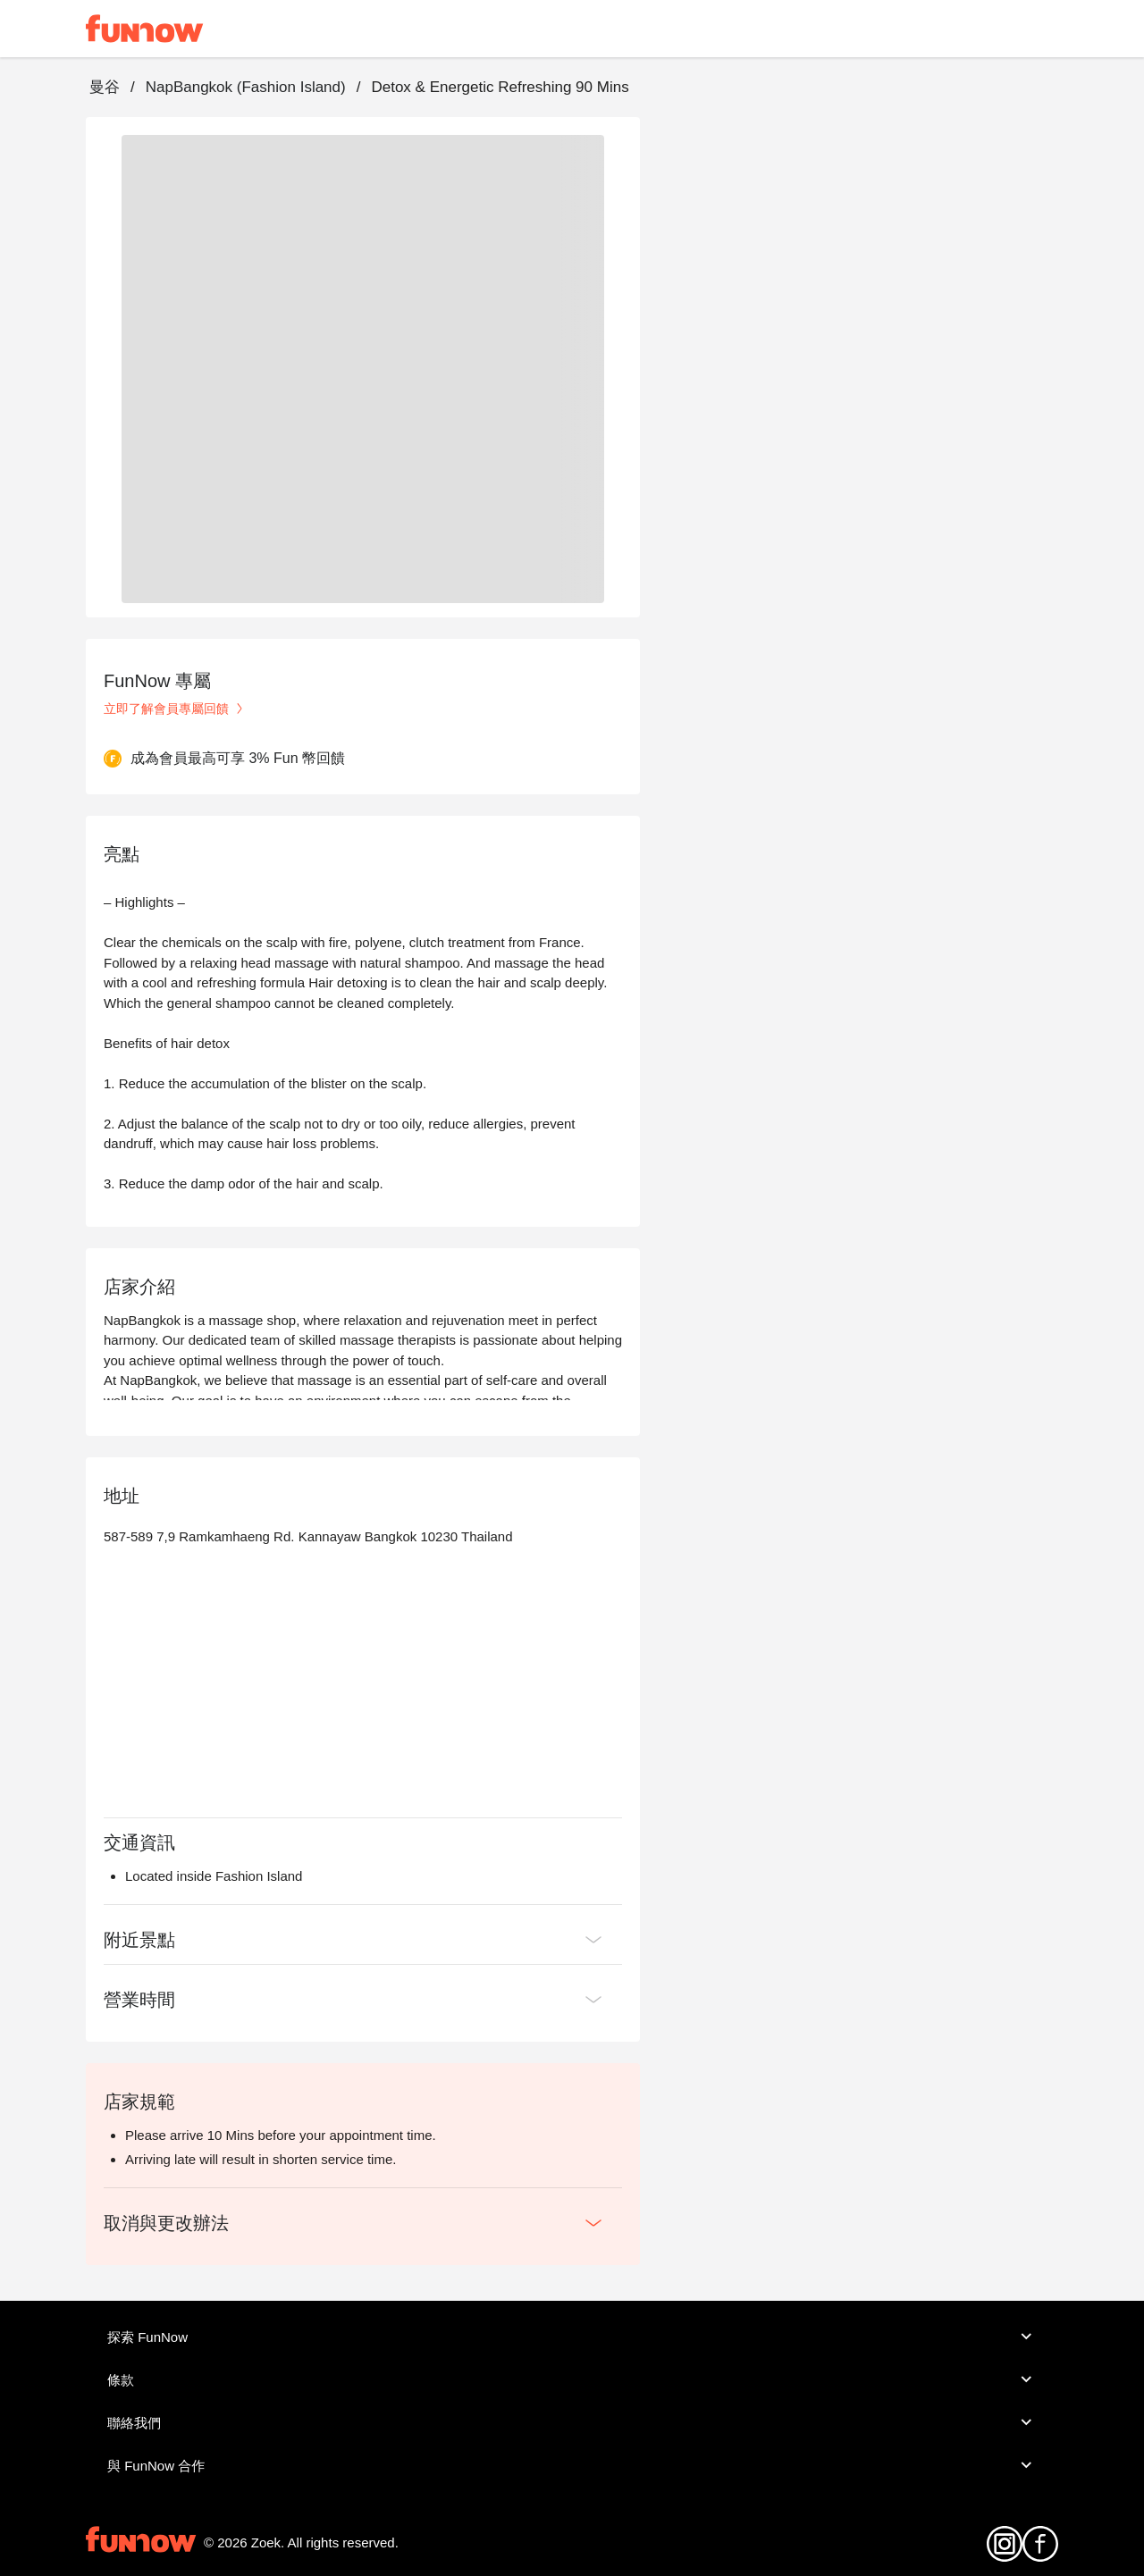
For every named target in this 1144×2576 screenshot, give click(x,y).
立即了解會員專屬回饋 (175, 708)
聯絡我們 (572, 2422)
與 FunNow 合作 (572, 2465)
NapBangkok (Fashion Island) (246, 87)
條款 (572, 2379)
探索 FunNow (572, 2336)
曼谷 (104, 87)
